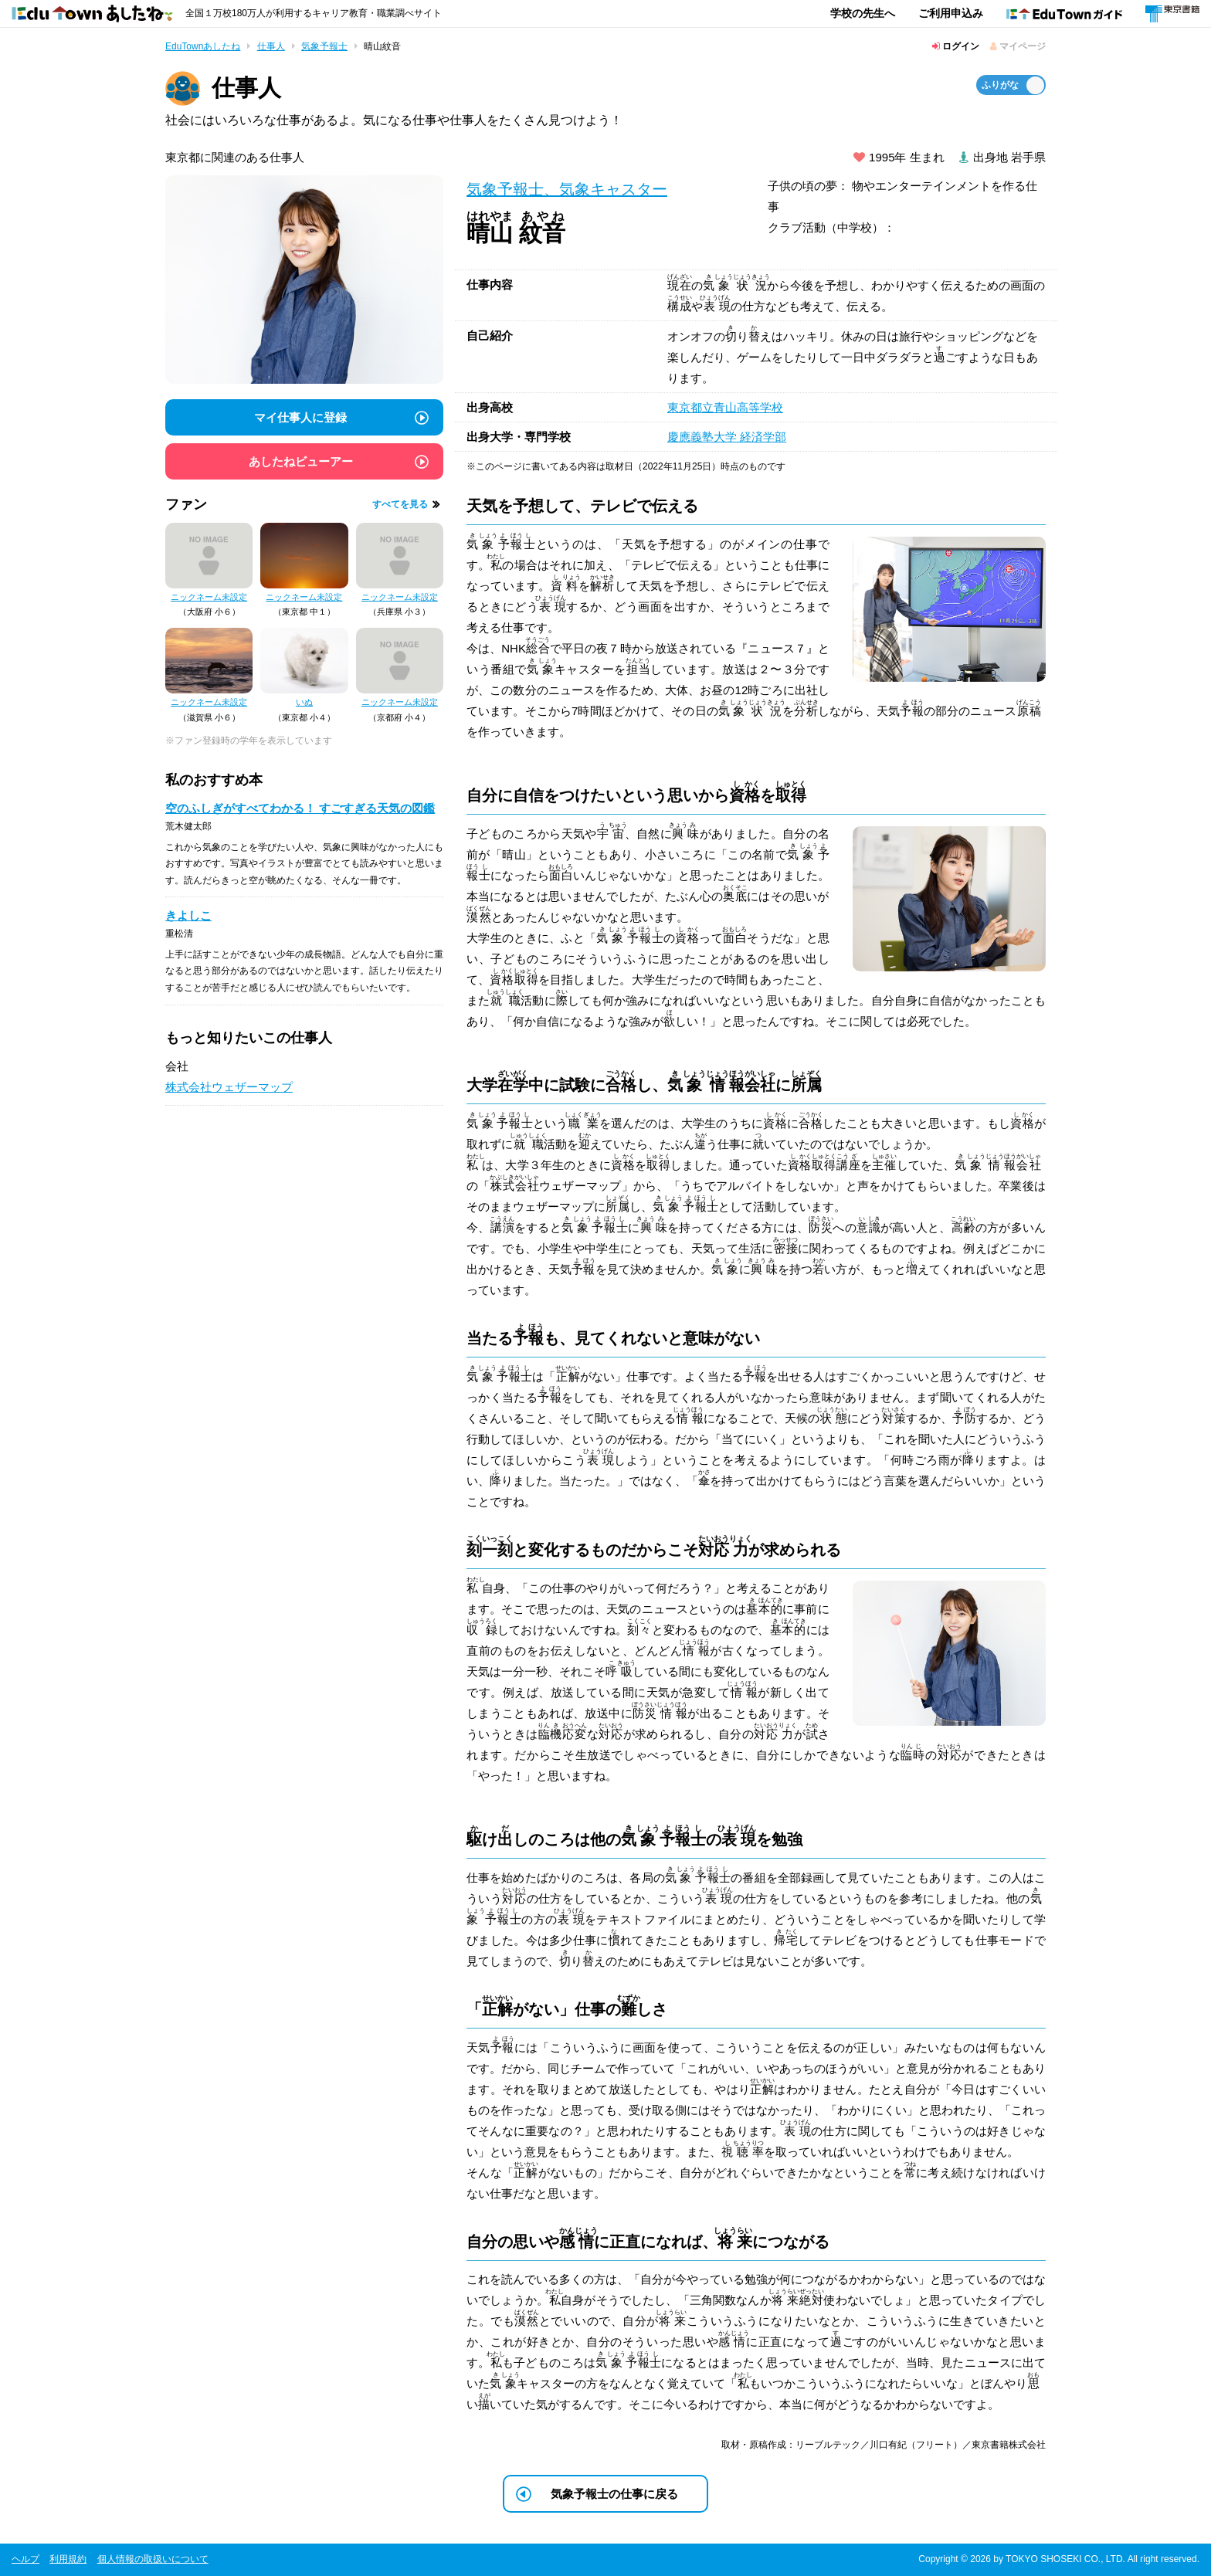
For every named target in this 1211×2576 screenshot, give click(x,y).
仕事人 (271, 46)
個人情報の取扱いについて (153, 2559)
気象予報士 (324, 46)
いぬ (304, 702)
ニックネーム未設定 (209, 597)
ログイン (955, 46)
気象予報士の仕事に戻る (614, 2493)
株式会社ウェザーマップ (229, 1086)
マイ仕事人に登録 (300, 417)
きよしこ (188, 915)
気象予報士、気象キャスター (566, 189)
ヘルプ (25, 2559)
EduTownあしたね (202, 46)
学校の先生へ (862, 13)
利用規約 (67, 2559)
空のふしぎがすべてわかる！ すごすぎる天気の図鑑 (300, 808)
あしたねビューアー (301, 461)
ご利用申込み (950, 13)
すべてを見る (400, 504)
